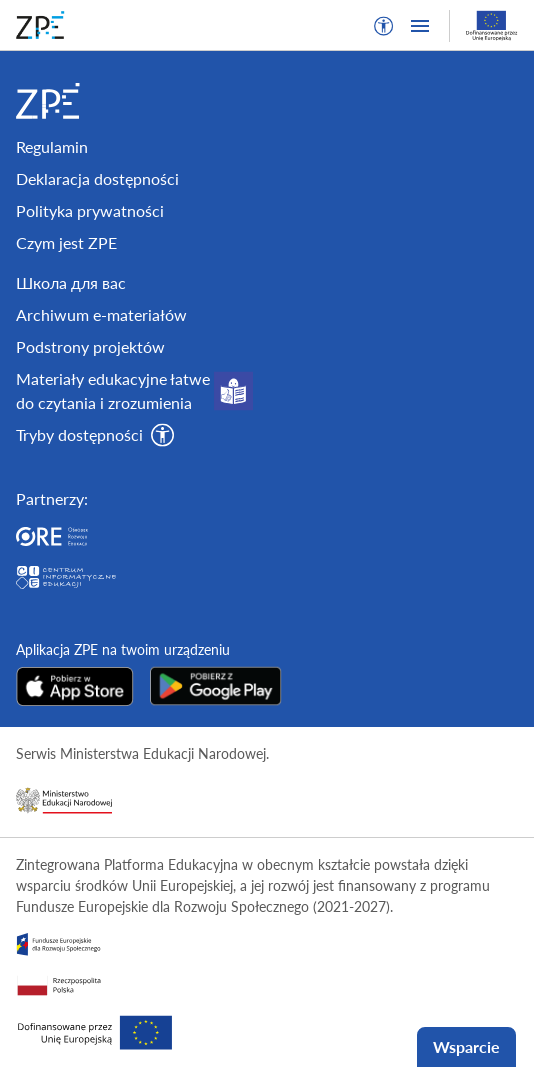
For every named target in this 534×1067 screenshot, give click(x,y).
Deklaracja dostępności (97, 178)
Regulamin (52, 146)
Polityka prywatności (90, 210)
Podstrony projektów (90, 346)
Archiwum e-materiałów (101, 314)
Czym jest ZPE (66, 242)
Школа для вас (71, 282)
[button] (384, 26)
